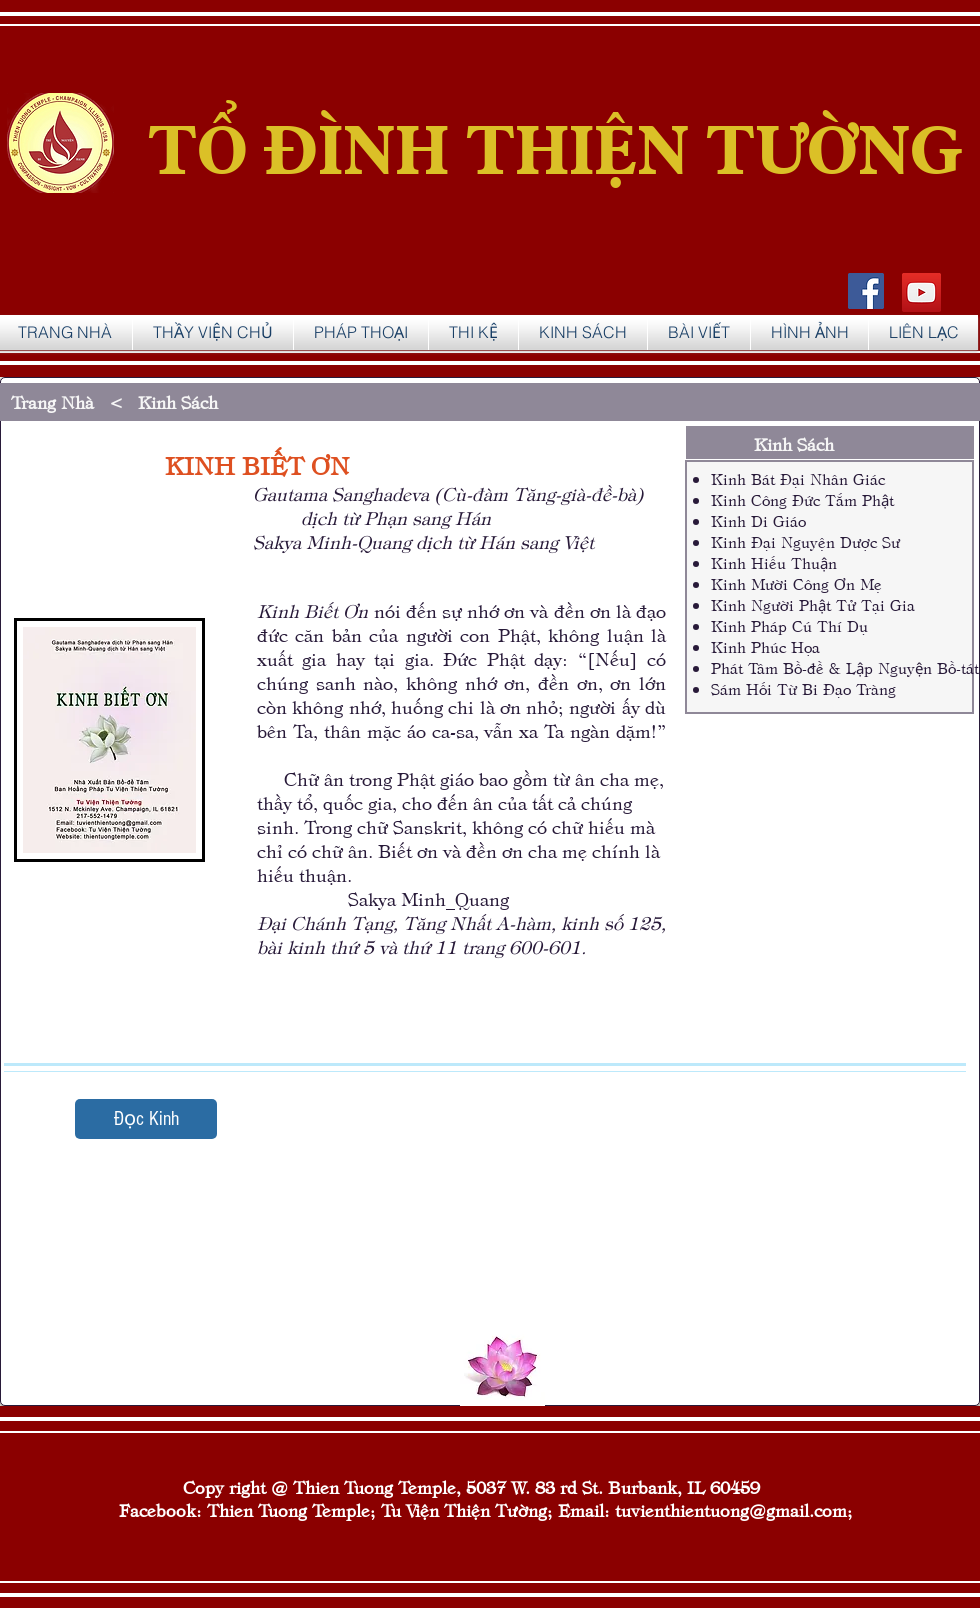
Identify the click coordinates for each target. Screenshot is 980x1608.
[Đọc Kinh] (146, 1119)
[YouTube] (921, 292)
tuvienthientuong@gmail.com (731, 1509)
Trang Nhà (55, 401)
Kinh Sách (183, 401)
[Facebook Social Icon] (866, 291)
